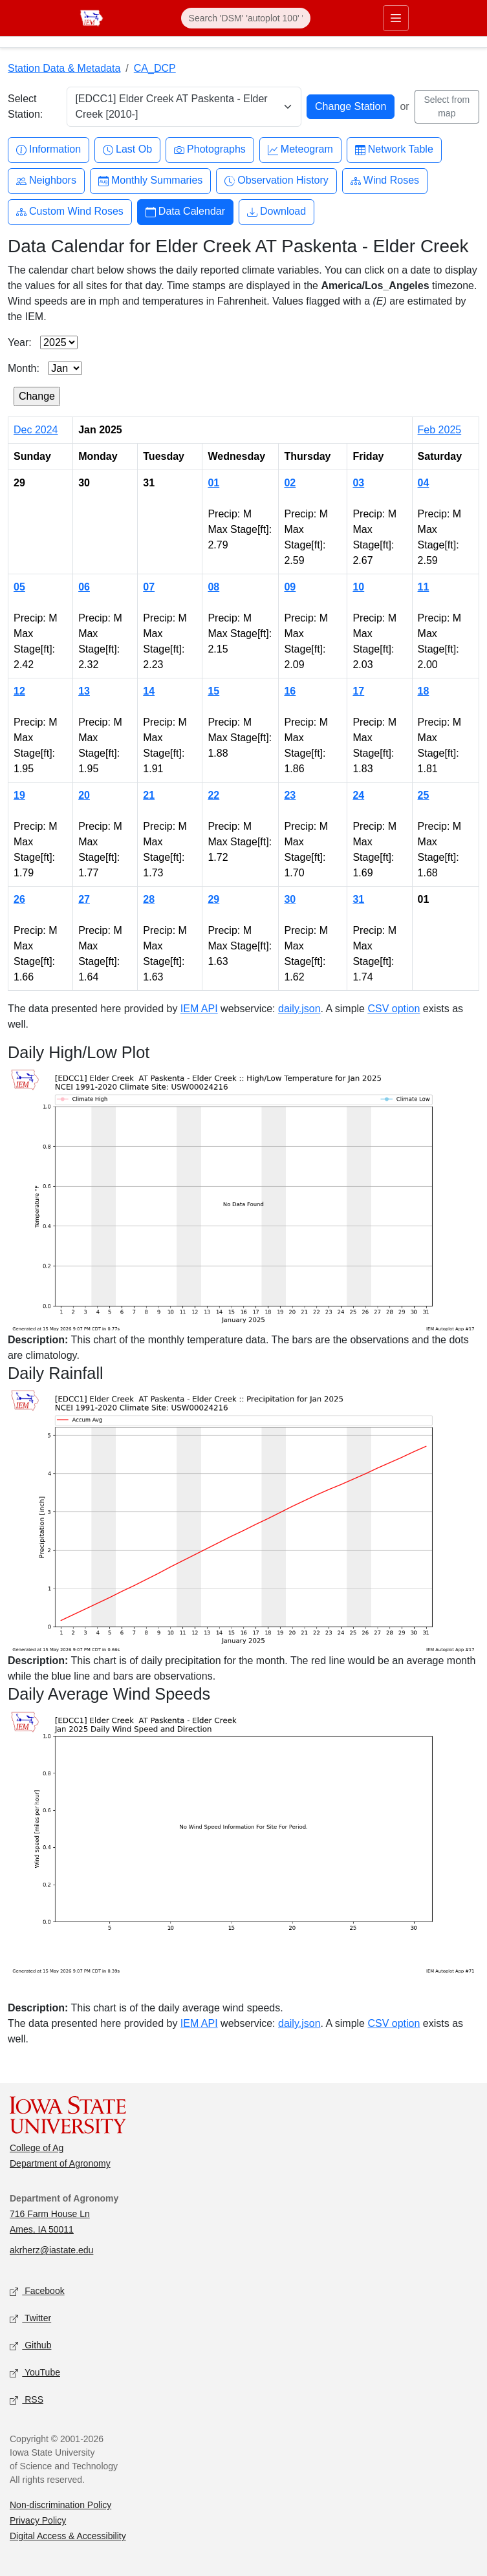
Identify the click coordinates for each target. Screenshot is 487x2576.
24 (358, 795)
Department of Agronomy (60, 2163)
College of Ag (36, 2148)
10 (358, 586)
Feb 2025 (440, 429)
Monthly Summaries (150, 180)
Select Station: (25, 106)
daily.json (299, 1008)
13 (84, 691)
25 (423, 795)
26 (19, 899)
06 (84, 586)
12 (19, 691)
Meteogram (300, 149)
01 (213, 482)
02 (290, 482)
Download (276, 212)
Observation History (276, 180)
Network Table (394, 149)
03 (358, 482)
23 (290, 795)
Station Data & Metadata (64, 68)
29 (213, 899)
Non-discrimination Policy (60, 2505)
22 (213, 795)
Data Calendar (185, 212)
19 (19, 795)
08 (213, 586)
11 (423, 586)
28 (149, 899)
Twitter (30, 2319)
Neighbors (46, 180)
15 (213, 691)
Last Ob (127, 149)
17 (358, 691)
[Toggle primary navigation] (396, 18)
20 (84, 795)
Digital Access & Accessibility (68, 2536)
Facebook (37, 2291)
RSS (26, 2400)
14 (149, 691)
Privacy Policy (38, 2520)
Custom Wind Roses (70, 212)
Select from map (447, 106)
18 (423, 691)
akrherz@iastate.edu (51, 2250)
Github (30, 2346)
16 (290, 691)
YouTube (35, 2373)
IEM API (199, 1008)
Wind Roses (385, 180)
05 (19, 586)
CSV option (393, 1008)
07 (149, 586)
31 (358, 899)
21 (149, 795)
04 (423, 482)
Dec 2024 (36, 429)
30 (290, 899)
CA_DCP (155, 68)
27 (84, 899)
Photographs (210, 149)
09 (290, 586)
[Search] (245, 18)
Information (48, 149)
